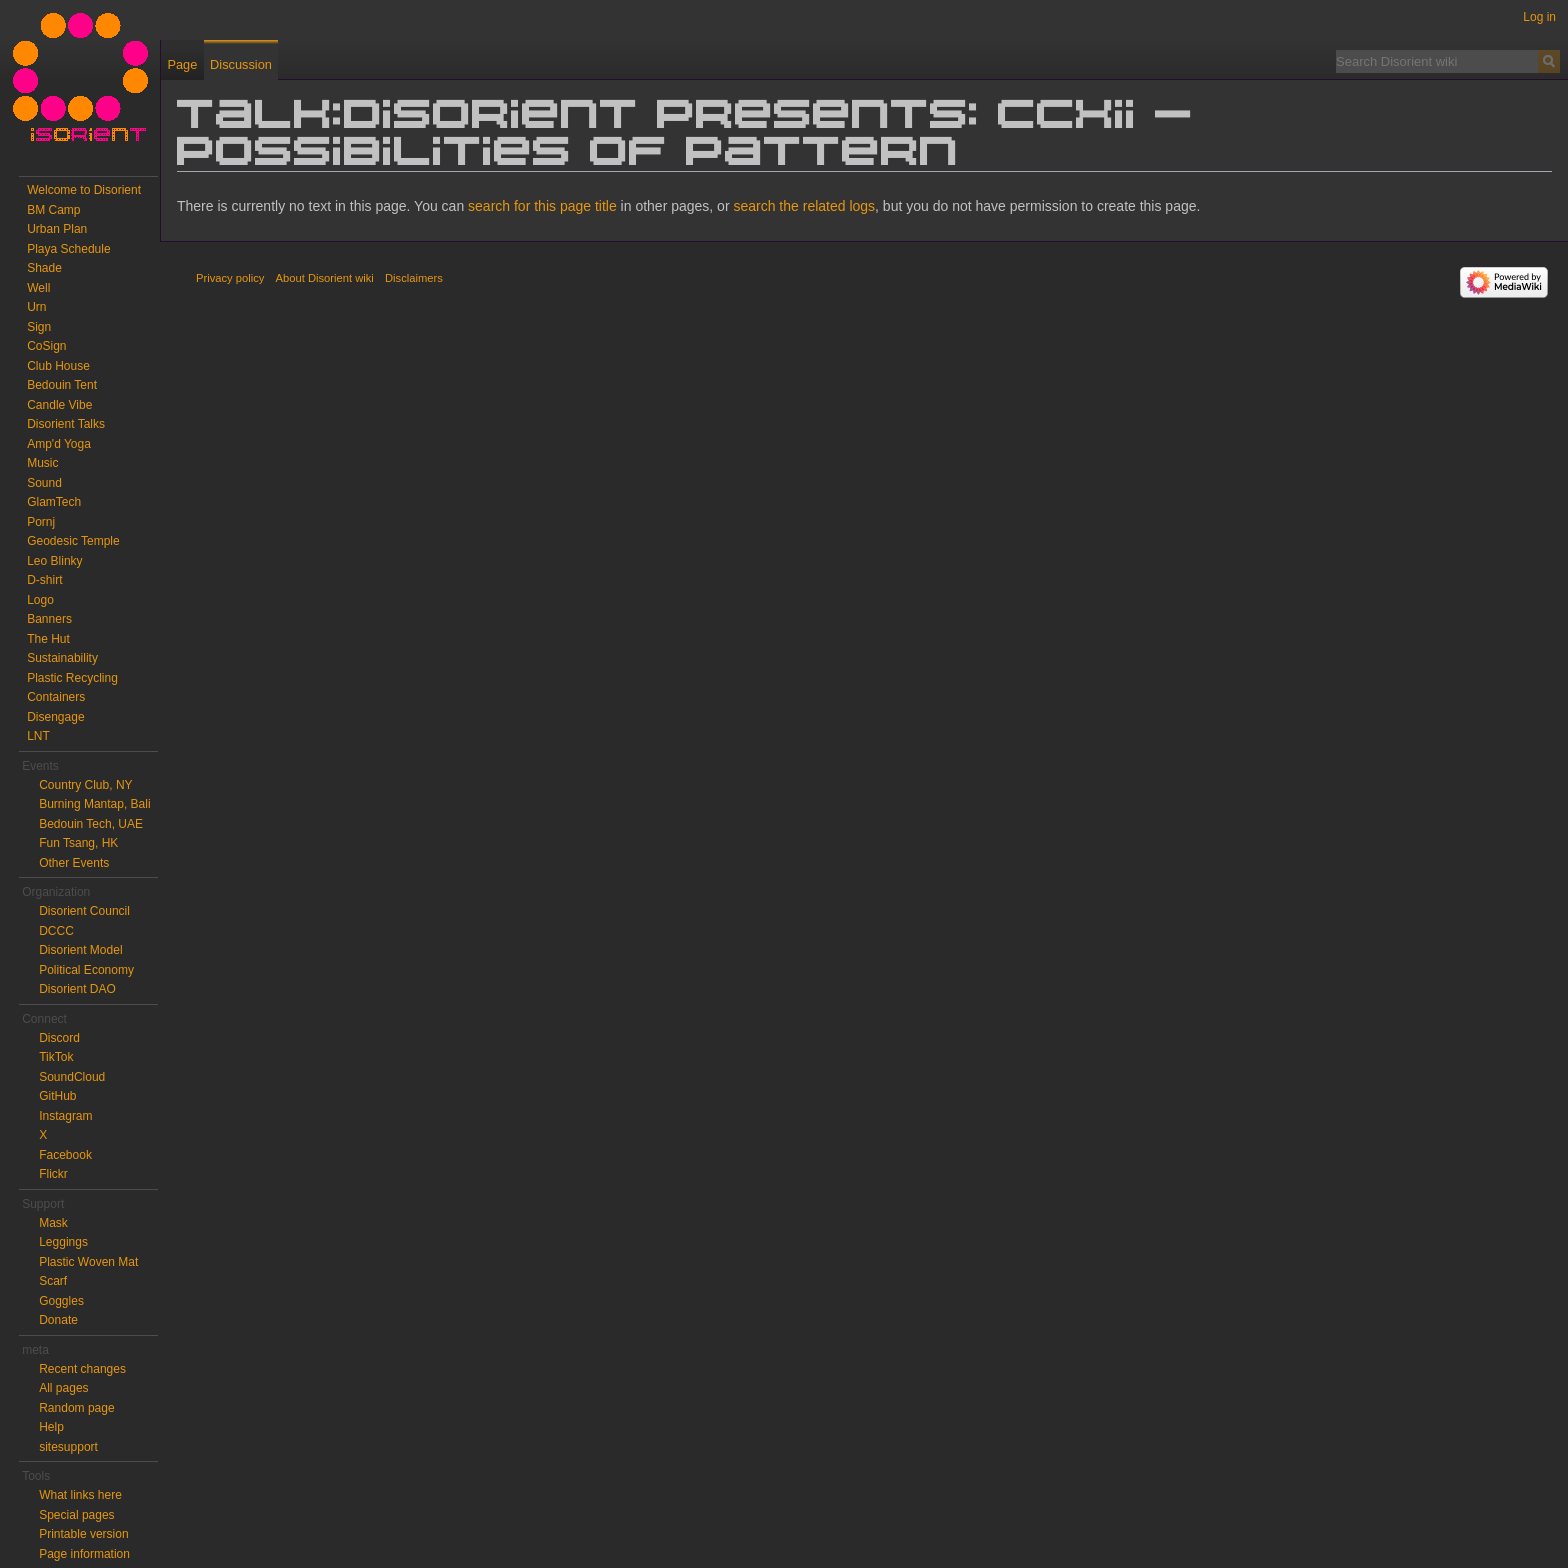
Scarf (53, 1281)
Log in (1539, 17)
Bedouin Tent (62, 385)
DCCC (56, 931)
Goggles (61, 1301)
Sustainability (62, 658)
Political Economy (86, 970)
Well (38, 288)
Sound (44, 483)
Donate (58, 1320)
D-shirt (44, 580)
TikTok (56, 1057)
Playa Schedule (68, 249)
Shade (44, 268)
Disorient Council (84, 911)
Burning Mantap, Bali (94, 804)
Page (182, 64)
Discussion (241, 64)
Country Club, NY (85, 785)
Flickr (53, 1174)
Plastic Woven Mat (88, 1262)
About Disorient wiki (325, 278)
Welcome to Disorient (84, 190)
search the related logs (804, 206)
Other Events (74, 863)
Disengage (55, 717)
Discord (59, 1038)
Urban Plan (57, 229)
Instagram (65, 1116)
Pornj (41, 522)
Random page (76, 1408)
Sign (39, 327)
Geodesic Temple (73, 541)
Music (42, 463)
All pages (63, 1388)
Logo (40, 600)
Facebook (65, 1155)
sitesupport (68, 1447)
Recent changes (82, 1369)
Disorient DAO (77, 989)
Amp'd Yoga (59, 444)
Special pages (76, 1515)
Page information (84, 1554)
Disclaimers (414, 278)
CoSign (46, 346)
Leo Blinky (54, 561)
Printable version (83, 1534)
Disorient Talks (66, 424)
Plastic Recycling (72, 678)
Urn (36, 307)
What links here (80, 1495)
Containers (56, 697)
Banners (49, 619)
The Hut (48, 639)
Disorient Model (80, 950)
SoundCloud (72, 1077)
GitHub (57, 1096)
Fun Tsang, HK (78, 843)
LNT (38, 736)
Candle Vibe (59, 405)
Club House (58, 366)
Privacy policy (230, 278)
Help (51, 1427)
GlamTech (54, 502)
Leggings (63, 1242)
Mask (53, 1223)
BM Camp (53, 210)
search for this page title (542, 206)
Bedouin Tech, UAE (91, 824)
